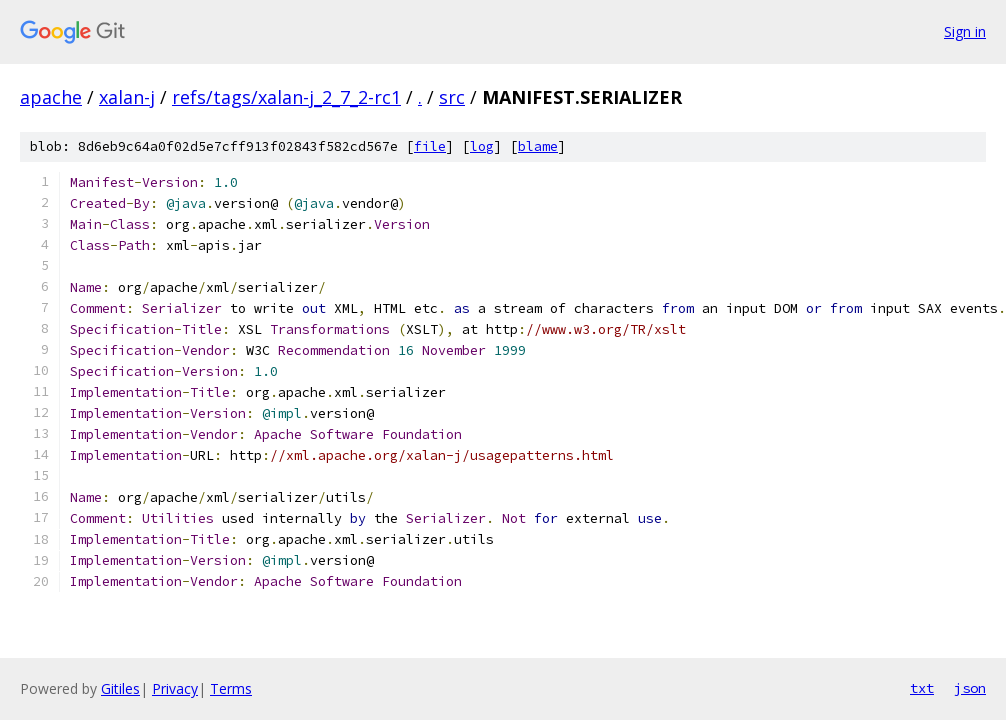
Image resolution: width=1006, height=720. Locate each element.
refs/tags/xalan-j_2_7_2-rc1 (286, 97)
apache (51, 97)
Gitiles (120, 688)
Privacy (175, 688)
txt (922, 688)
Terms (231, 688)
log (482, 146)
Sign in (965, 31)
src (452, 97)
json (970, 688)
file (430, 146)
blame (538, 146)
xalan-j (127, 97)
